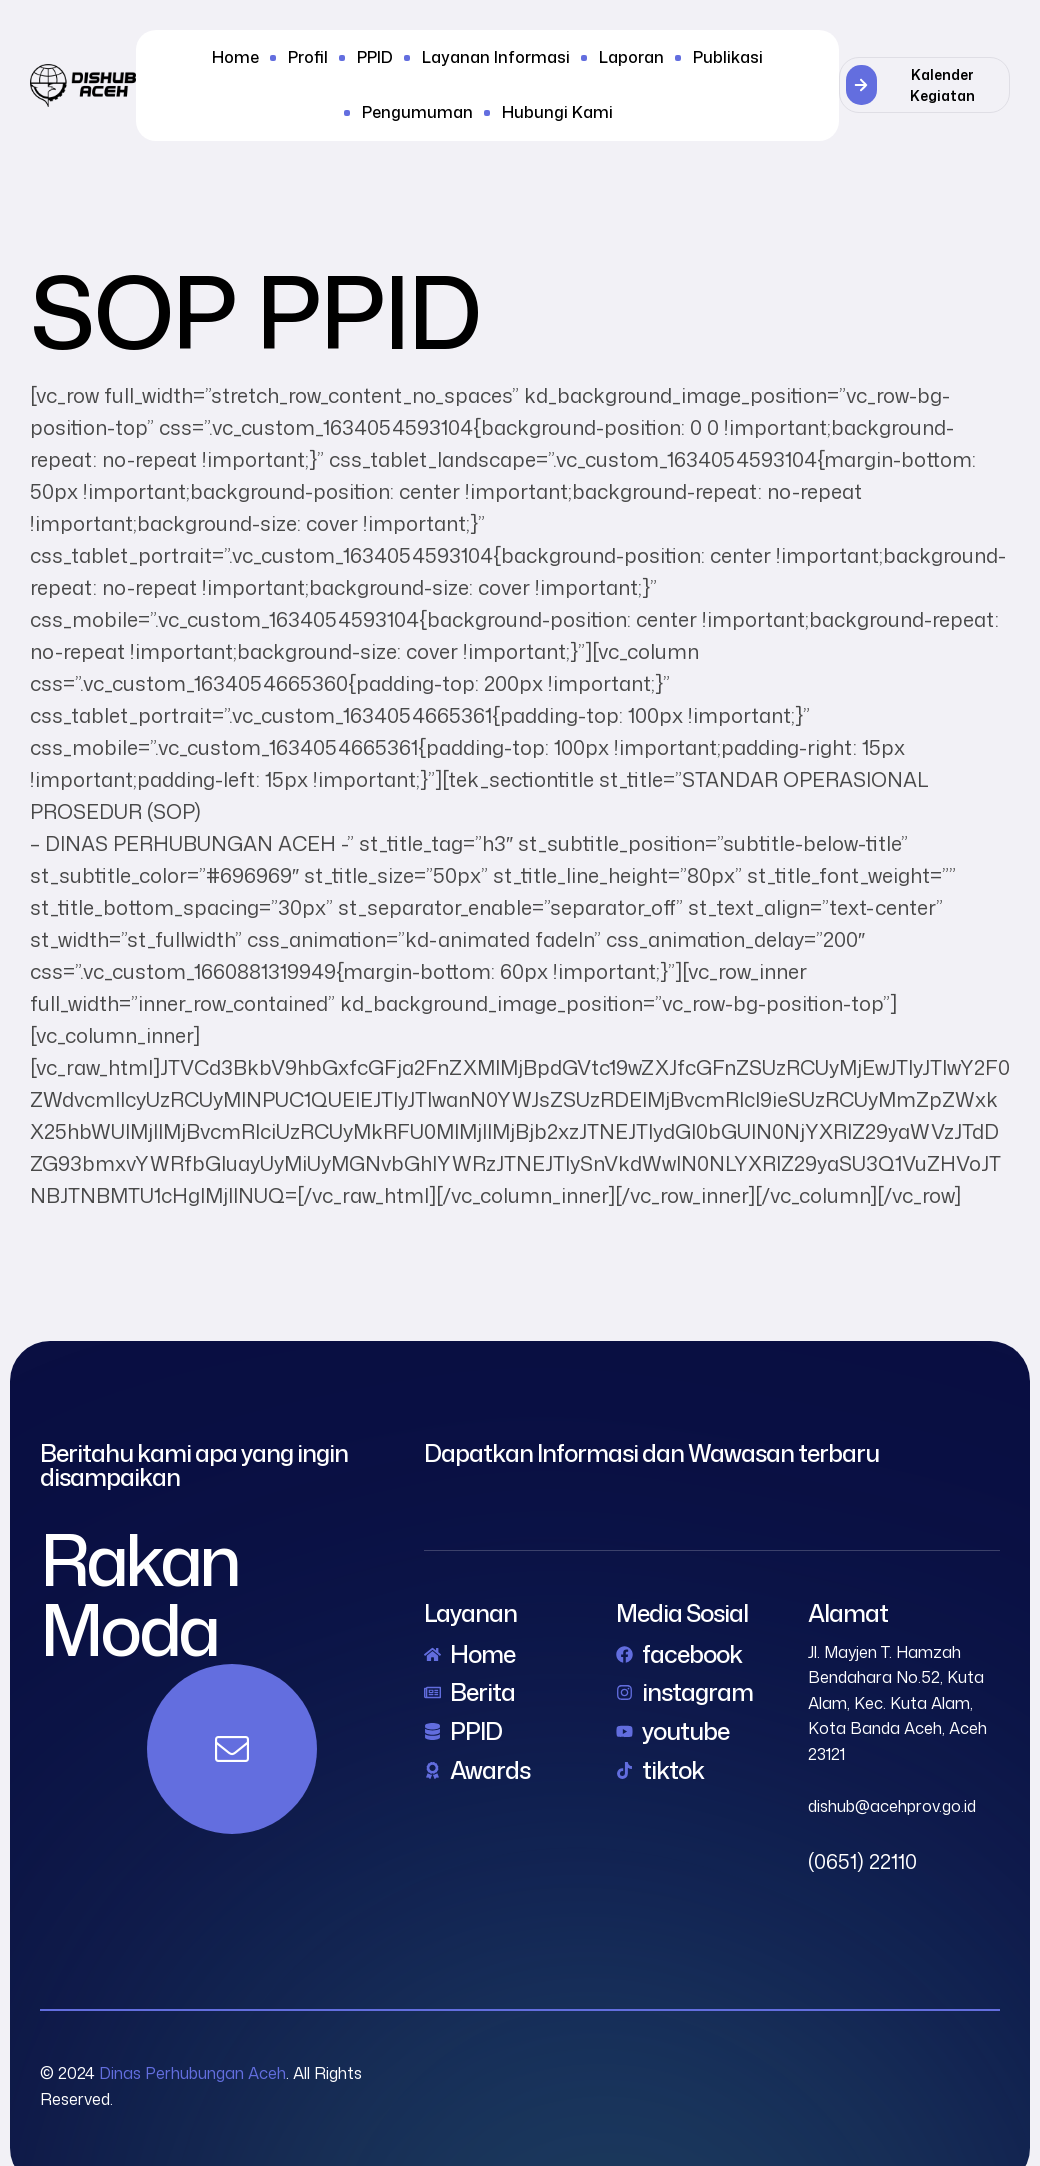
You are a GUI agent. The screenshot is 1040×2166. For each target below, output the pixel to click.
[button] (924, 85)
